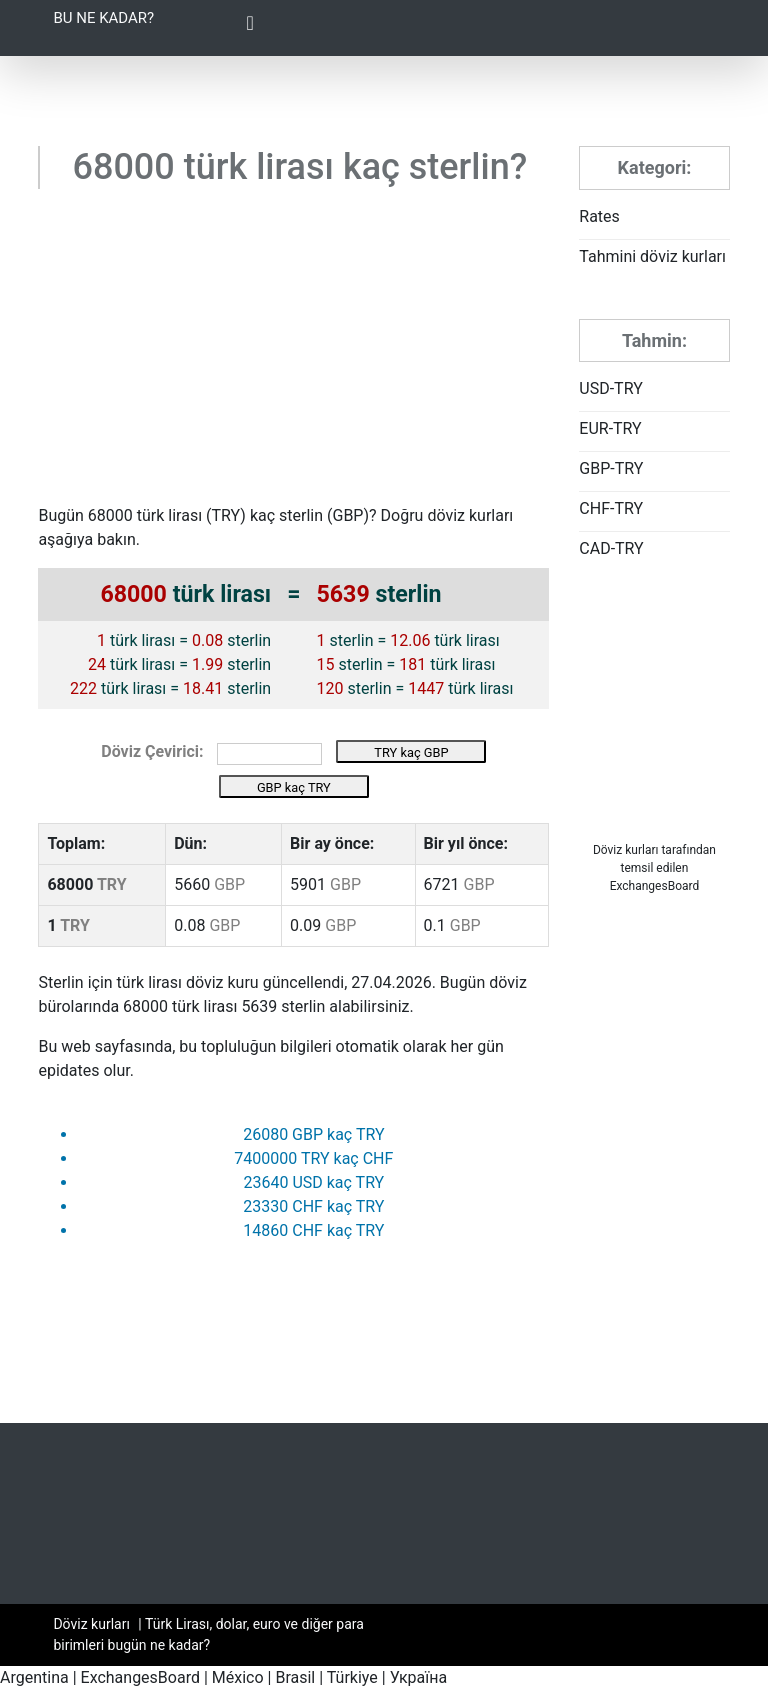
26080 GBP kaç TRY (313, 1134)
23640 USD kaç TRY (313, 1182)
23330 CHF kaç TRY (313, 1206)
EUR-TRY (610, 428)
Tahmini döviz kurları (652, 256)
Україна (419, 1677)
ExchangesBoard (140, 1677)
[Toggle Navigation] (250, 28)
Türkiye (352, 1677)
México (238, 1677)
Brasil (295, 1677)
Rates (599, 216)
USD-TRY (610, 388)
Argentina (34, 1677)
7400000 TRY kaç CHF (313, 1158)
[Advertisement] (293, 354)
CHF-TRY (611, 508)
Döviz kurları (626, 850)
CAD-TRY (611, 548)
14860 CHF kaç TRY (313, 1230)
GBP (348, 515)
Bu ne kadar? (103, 18)
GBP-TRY (611, 468)
